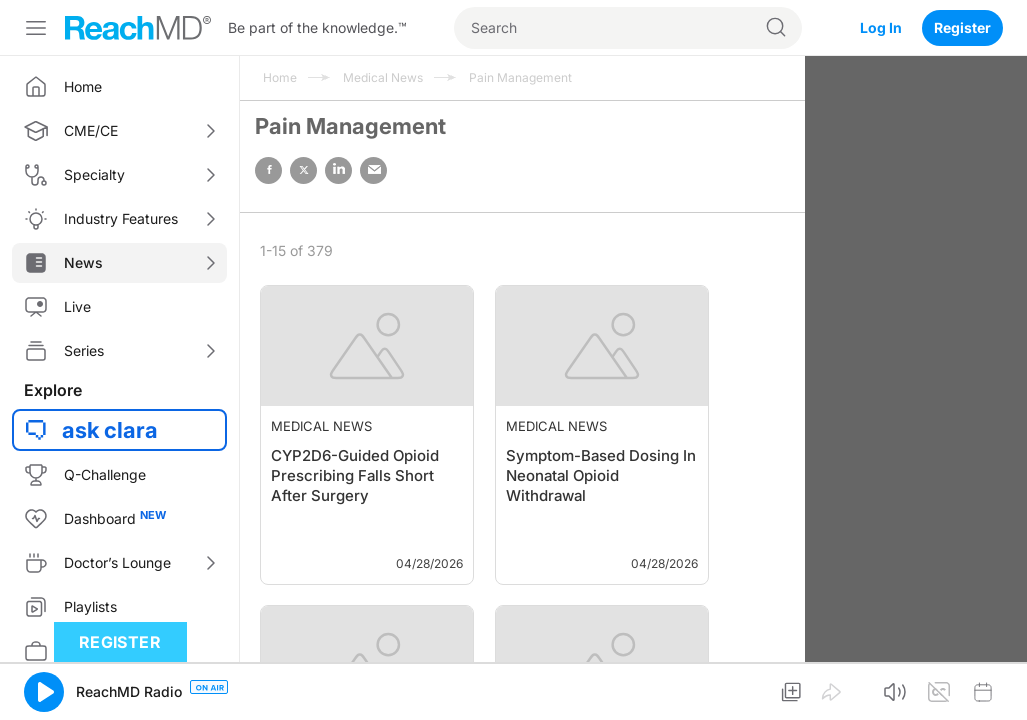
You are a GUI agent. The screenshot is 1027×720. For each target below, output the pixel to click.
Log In (881, 27)
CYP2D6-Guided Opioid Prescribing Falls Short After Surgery (355, 475)
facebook (268, 170)
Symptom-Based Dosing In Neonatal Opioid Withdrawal (601, 475)
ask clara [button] (110, 430)
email (373, 170)
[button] (44, 692)
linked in (338, 170)
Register (962, 27)
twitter (303, 170)
